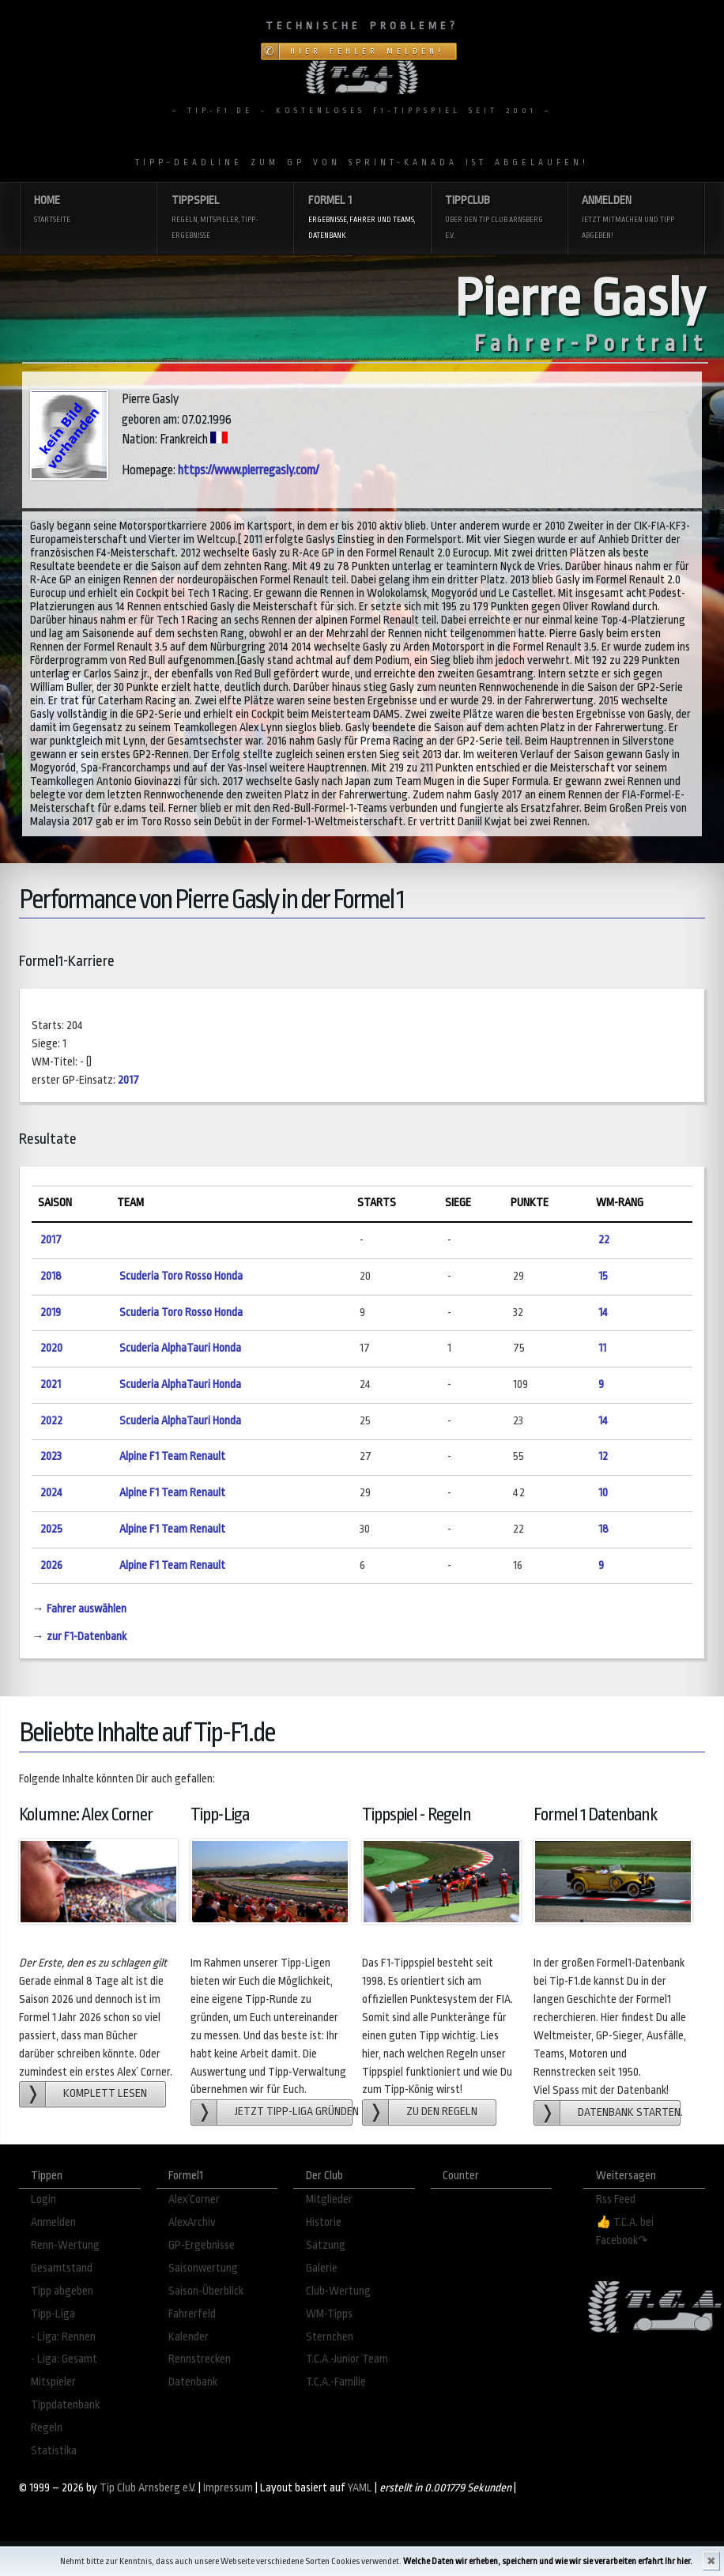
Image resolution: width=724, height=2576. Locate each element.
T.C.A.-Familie (336, 2382)
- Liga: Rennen (63, 2337)
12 (603, 1456)
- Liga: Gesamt (64, 2359)
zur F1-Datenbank (86, 1636)
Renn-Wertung (65, 2245)
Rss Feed (615, 2199)
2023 (51, 1456)
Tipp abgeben (62, 2291)
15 (603, 1276)
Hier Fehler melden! (367, 51)
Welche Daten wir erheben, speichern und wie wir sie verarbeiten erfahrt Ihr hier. (547, 2561)
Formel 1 (362, 218)
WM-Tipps (329, 2314)
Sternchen (329, 2337)
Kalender (188, 2337)
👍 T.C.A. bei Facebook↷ (625, 2231)
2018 (51, 1276)
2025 (51, 1529)
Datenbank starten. (629, 2112)
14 (603, 1312)
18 (603, 1529)
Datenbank (192, 2382)
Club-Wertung (338, 2291)
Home (88, 211)
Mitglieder (329, 2199)
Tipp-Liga (53, 2314)
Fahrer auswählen (86, 1609)
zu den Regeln (441, 2111)
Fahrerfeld (192, 2314)
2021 (50, 1384)
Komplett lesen (105, 2093)
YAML (360, 2488)
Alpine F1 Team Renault (172, 1456)
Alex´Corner (194, 2199)
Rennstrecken (199, 2359)
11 (602, 1348)
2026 (51, 1565)
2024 (51, 1492)
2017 (128, 1080)
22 (603, 1240)
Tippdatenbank (65, 2405)
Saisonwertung (203, 2268)
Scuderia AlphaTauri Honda (180, 1348)
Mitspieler (53, 2382)
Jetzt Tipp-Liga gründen (294, 2111)
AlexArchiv (192, 2222)
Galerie (321, 2268)
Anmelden (636, 218)
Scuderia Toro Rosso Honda (181, 1276)
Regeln (46, 2428)
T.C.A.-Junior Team (347, 2359)
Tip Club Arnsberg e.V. (148, 2488)
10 (603, 1492)
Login (43, 2199)
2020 (51, 1348)
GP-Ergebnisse (201, 2245)
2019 (50, 1312)
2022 (51, 1421)
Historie (323, 2222)
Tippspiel (226, 218)
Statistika (54, 2450)
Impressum (228, 2488)
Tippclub (499, 218)
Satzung (325, 2245)
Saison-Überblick (205, 2291)
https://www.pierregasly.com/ (248, 470)
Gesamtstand (61, 2268)
